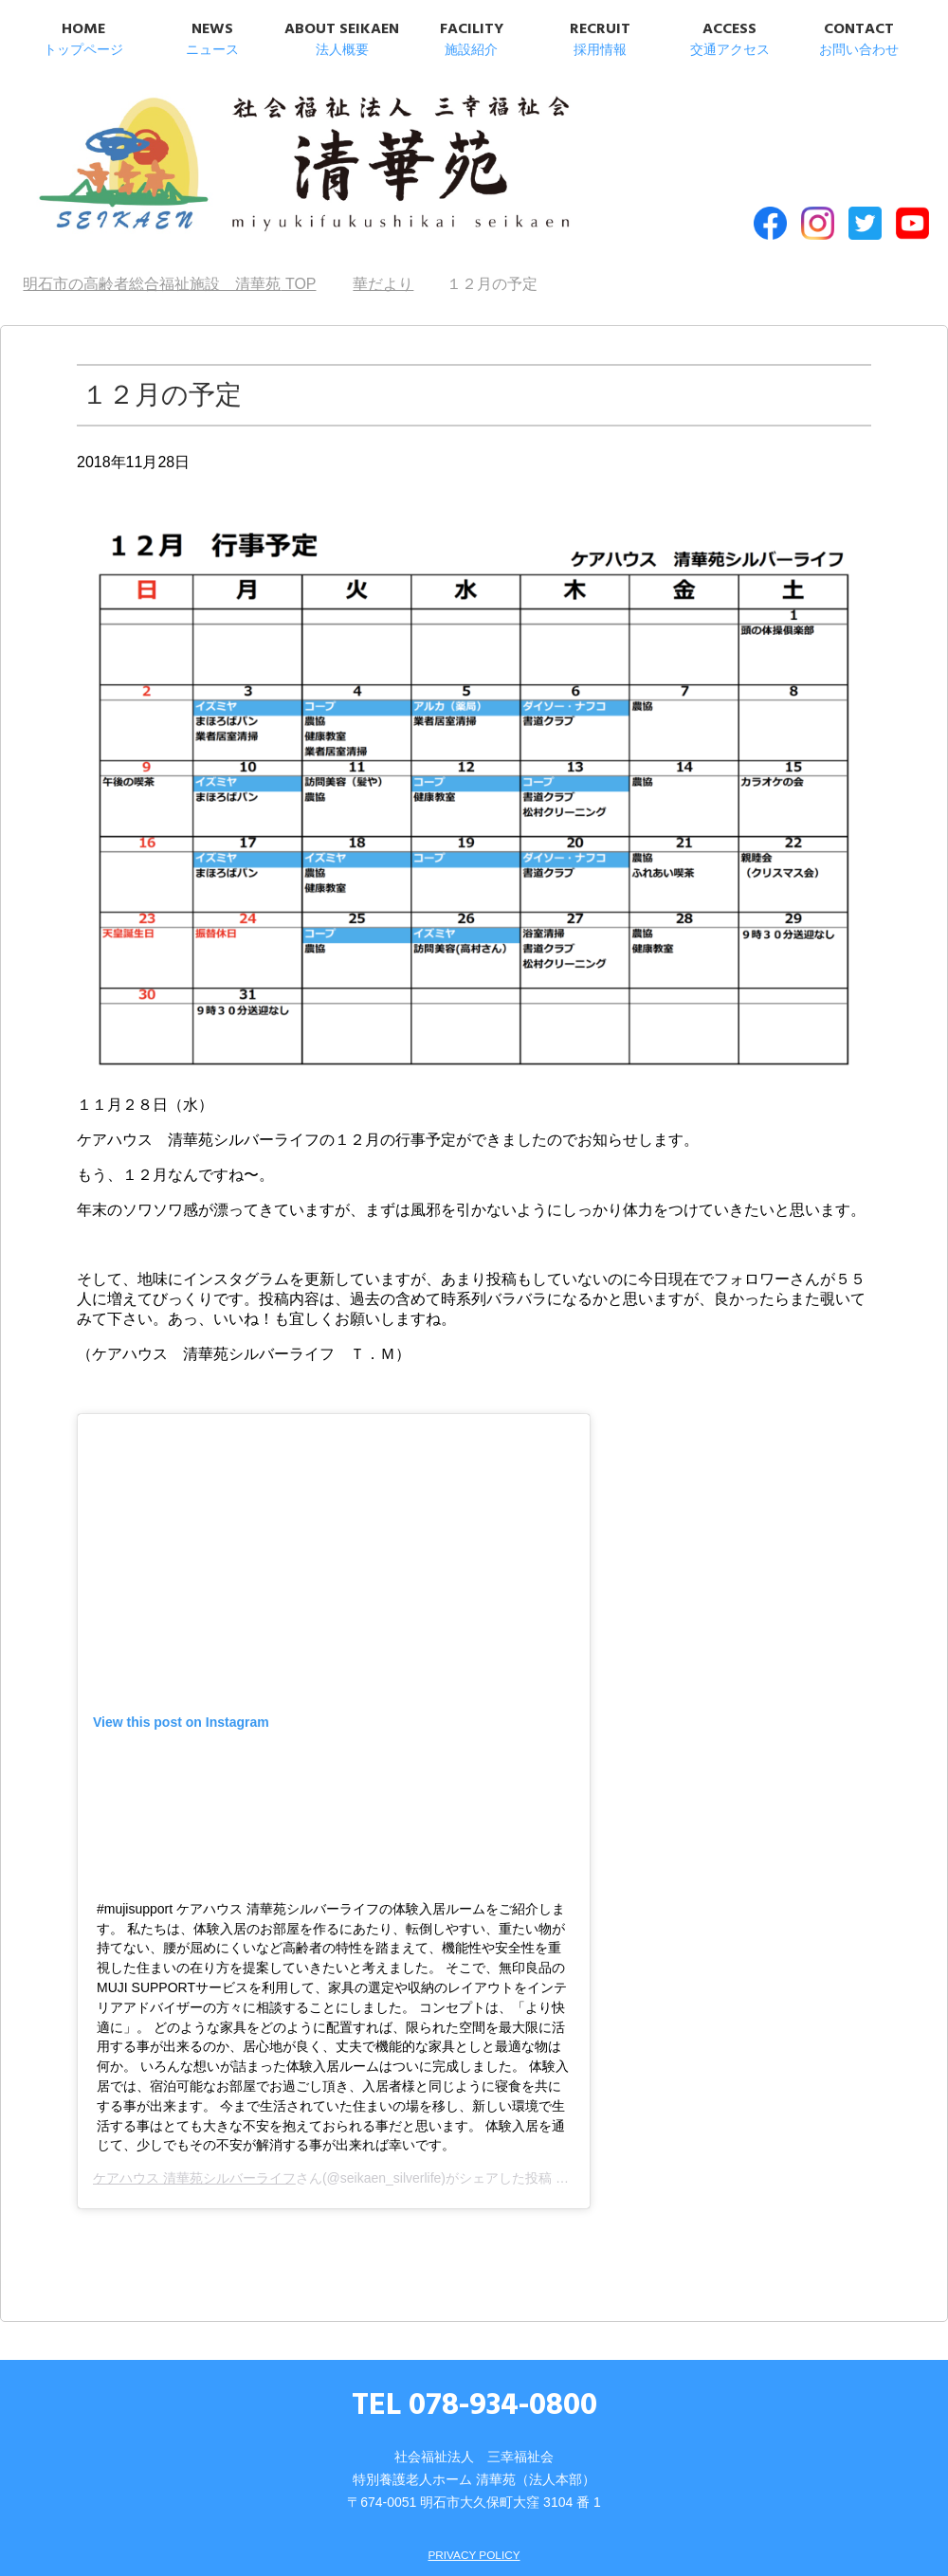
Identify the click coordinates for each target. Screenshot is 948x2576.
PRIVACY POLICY (473, 2516)
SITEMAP (448, 2542)
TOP (169, 247)
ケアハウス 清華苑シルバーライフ (194, 2141)
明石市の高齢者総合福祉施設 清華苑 (215, 151)
